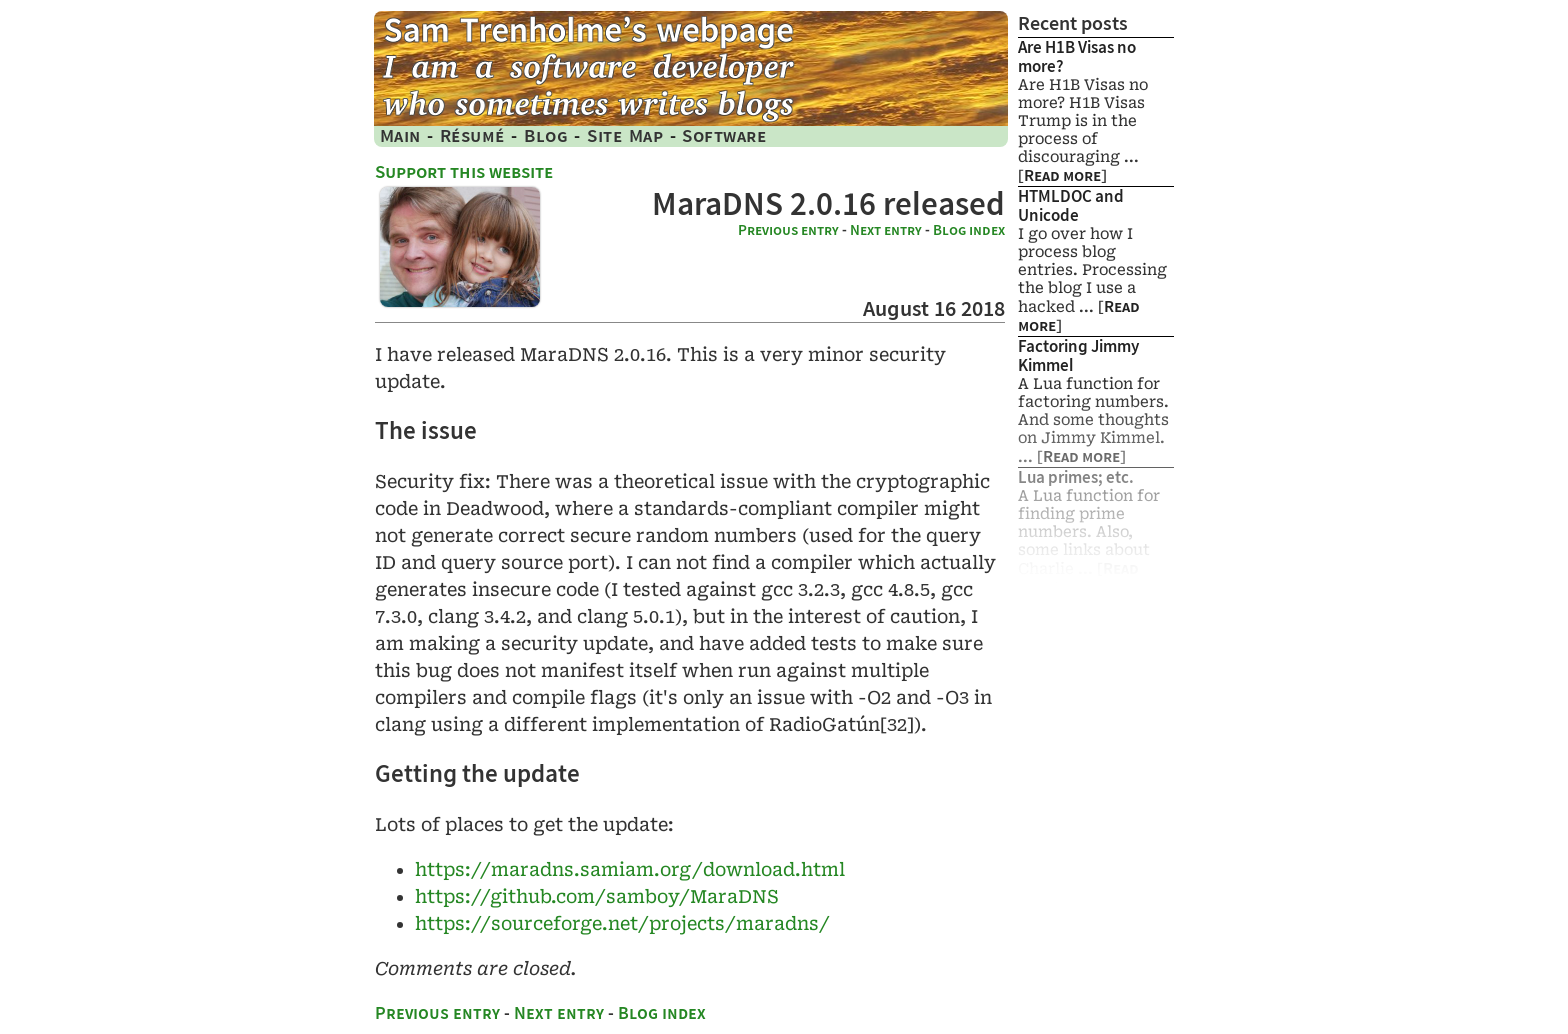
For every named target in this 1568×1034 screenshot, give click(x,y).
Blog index (969, 230)
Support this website (464, 171)
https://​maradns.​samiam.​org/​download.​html (630, 869)
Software (724, 135)
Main (400, 135)
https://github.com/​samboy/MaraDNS (597, 896)
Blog (546, 135)
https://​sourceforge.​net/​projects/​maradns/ (622, 923)
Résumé (472, 135)
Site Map (625, 135)
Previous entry (788, 230)
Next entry (886, 230)
